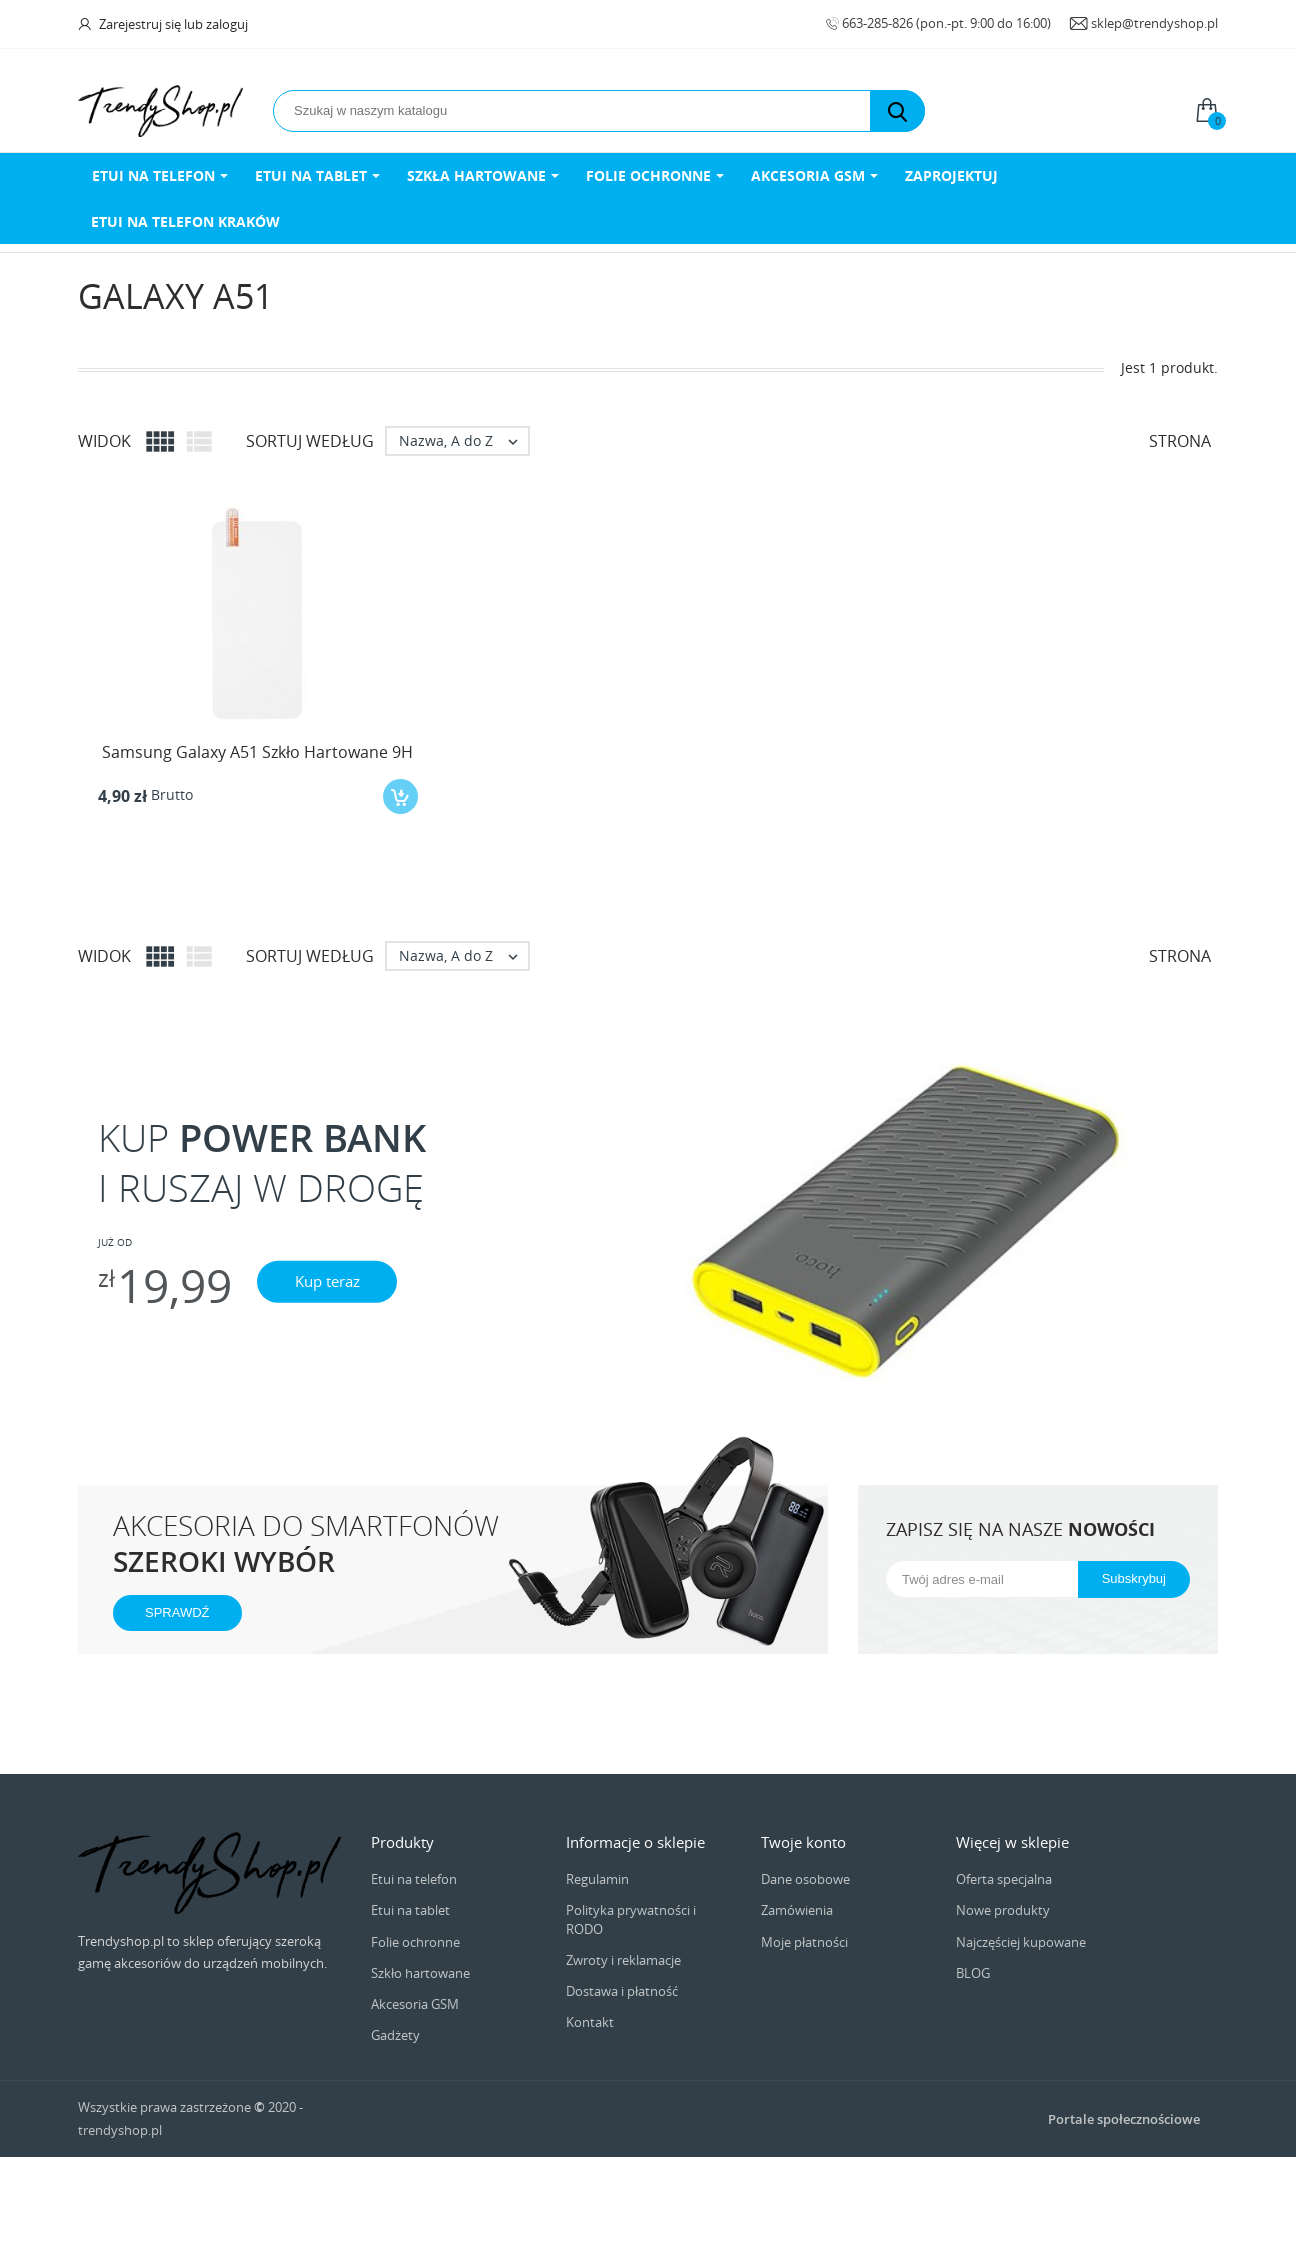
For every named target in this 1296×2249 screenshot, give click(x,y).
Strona (1180, 441)
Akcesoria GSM (415, 2004)
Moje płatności (804, 1942)
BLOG (973, 1973)
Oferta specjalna (1004, 1879)
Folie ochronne (415, 1942)
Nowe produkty (1003, 1910)
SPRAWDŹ (177, 1612)
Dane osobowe (805, 1879)
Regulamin (597, 1879)
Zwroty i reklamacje (623, 1960)
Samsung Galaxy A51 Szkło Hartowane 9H (257, 752)
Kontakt (590, 2022)
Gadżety (395, 2035)
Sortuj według (310, 441)
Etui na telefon (414, 1879)
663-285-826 (879, 23)
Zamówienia (797, 1910)
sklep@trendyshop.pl (1154, 23)
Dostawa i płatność (622, 1991)
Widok (104, 441)
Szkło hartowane (420, 1973)
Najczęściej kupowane (1021, 1942)
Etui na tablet (410, 1910)
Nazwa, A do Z (463, 441)
